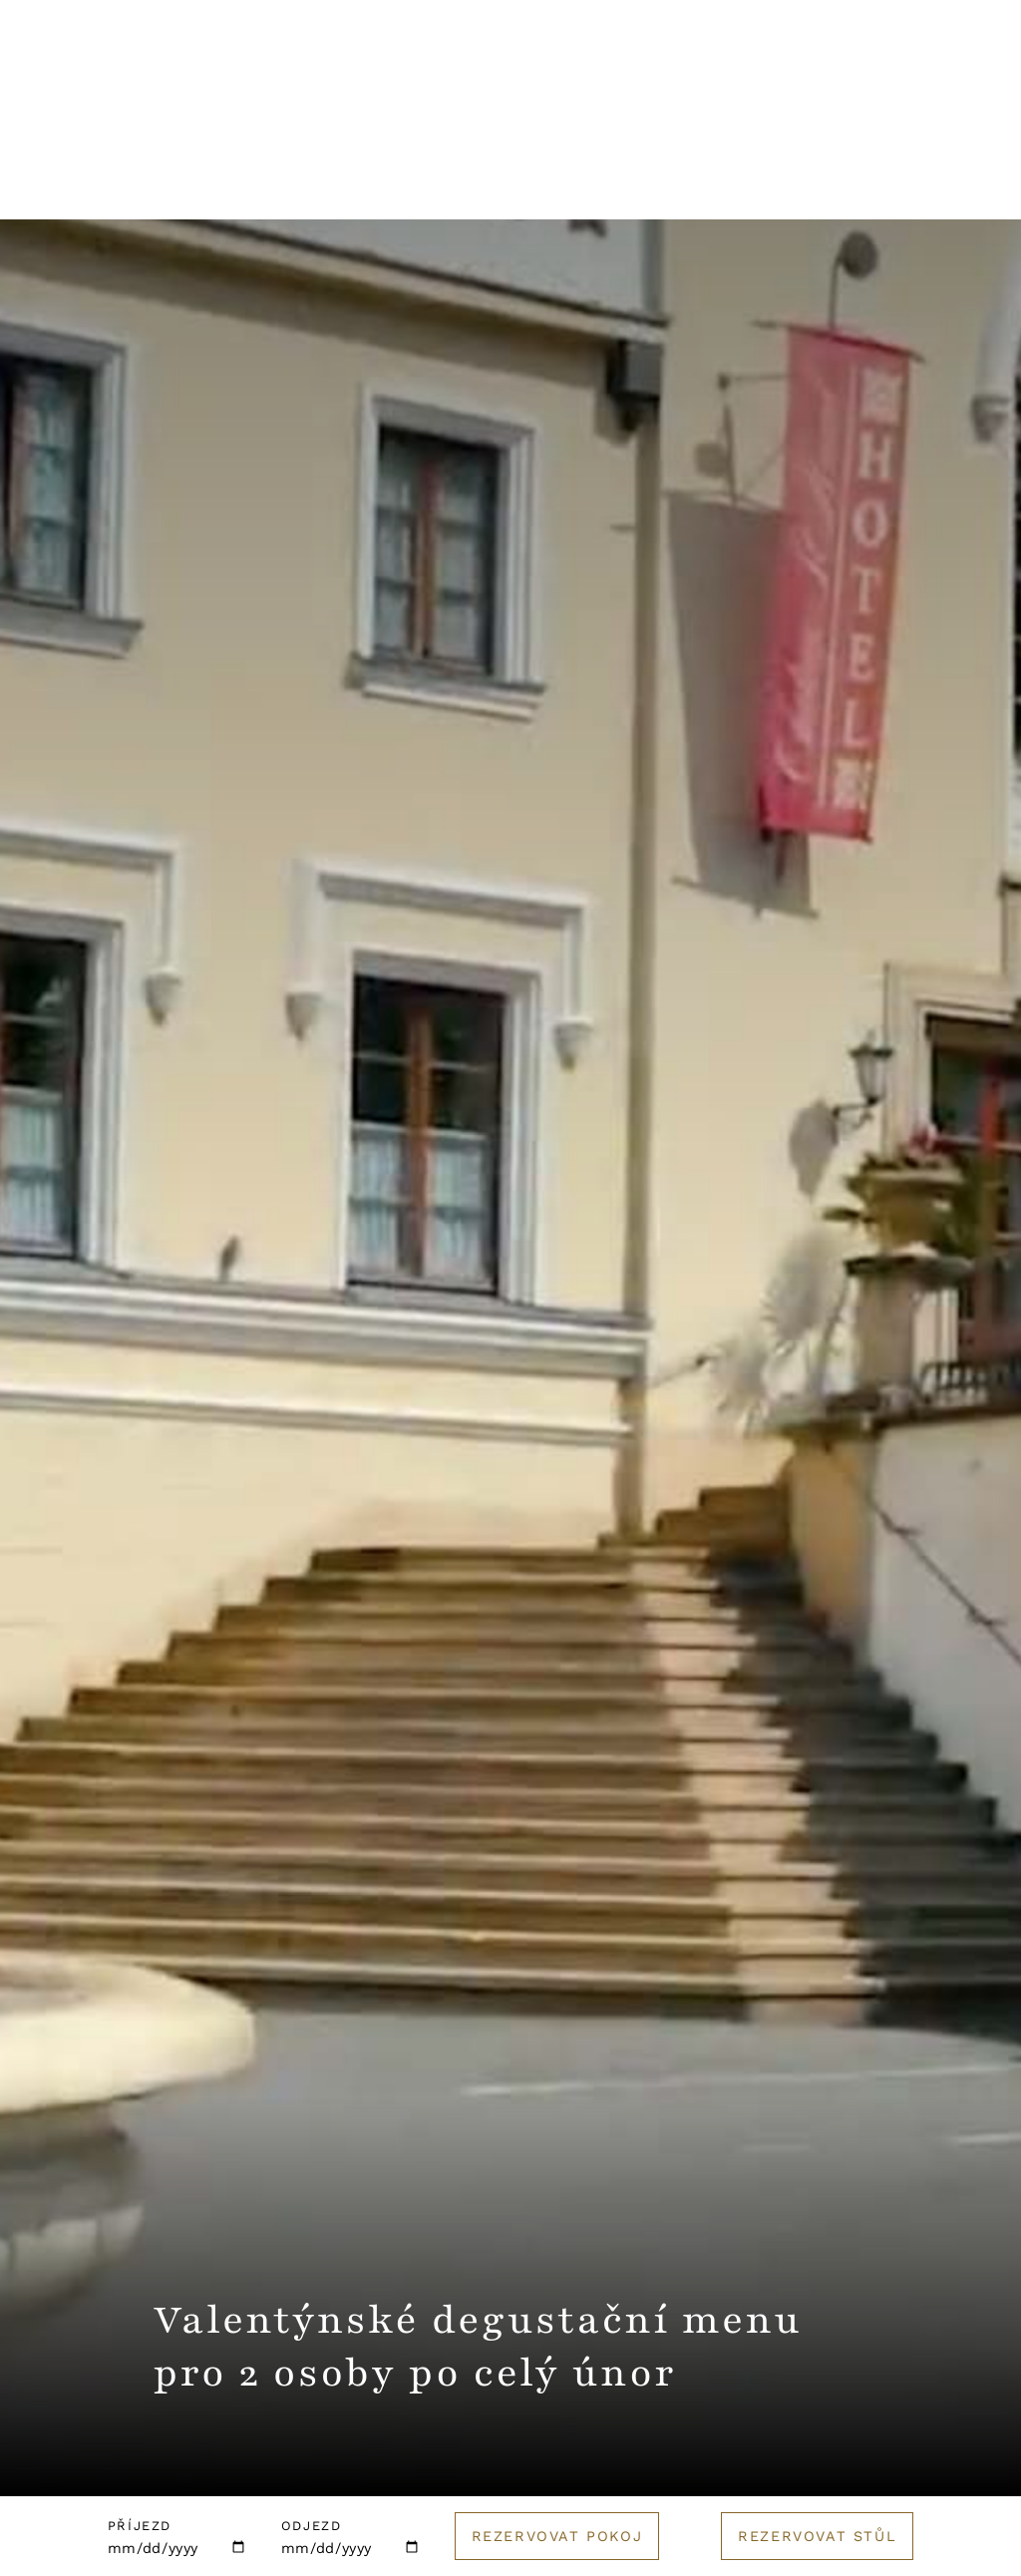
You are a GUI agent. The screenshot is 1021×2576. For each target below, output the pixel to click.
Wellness (344, 184)
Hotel (57, 184)
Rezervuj (915, 72)
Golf (854, 184)
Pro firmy (599, 184)
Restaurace (192, 184)
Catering (738, 184)
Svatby (472, 184)
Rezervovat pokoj (557, 2536)
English (773, 71)
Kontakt (645, 71)
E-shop (960, 184)
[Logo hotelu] (510, 84)
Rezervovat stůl (817, 2536)
